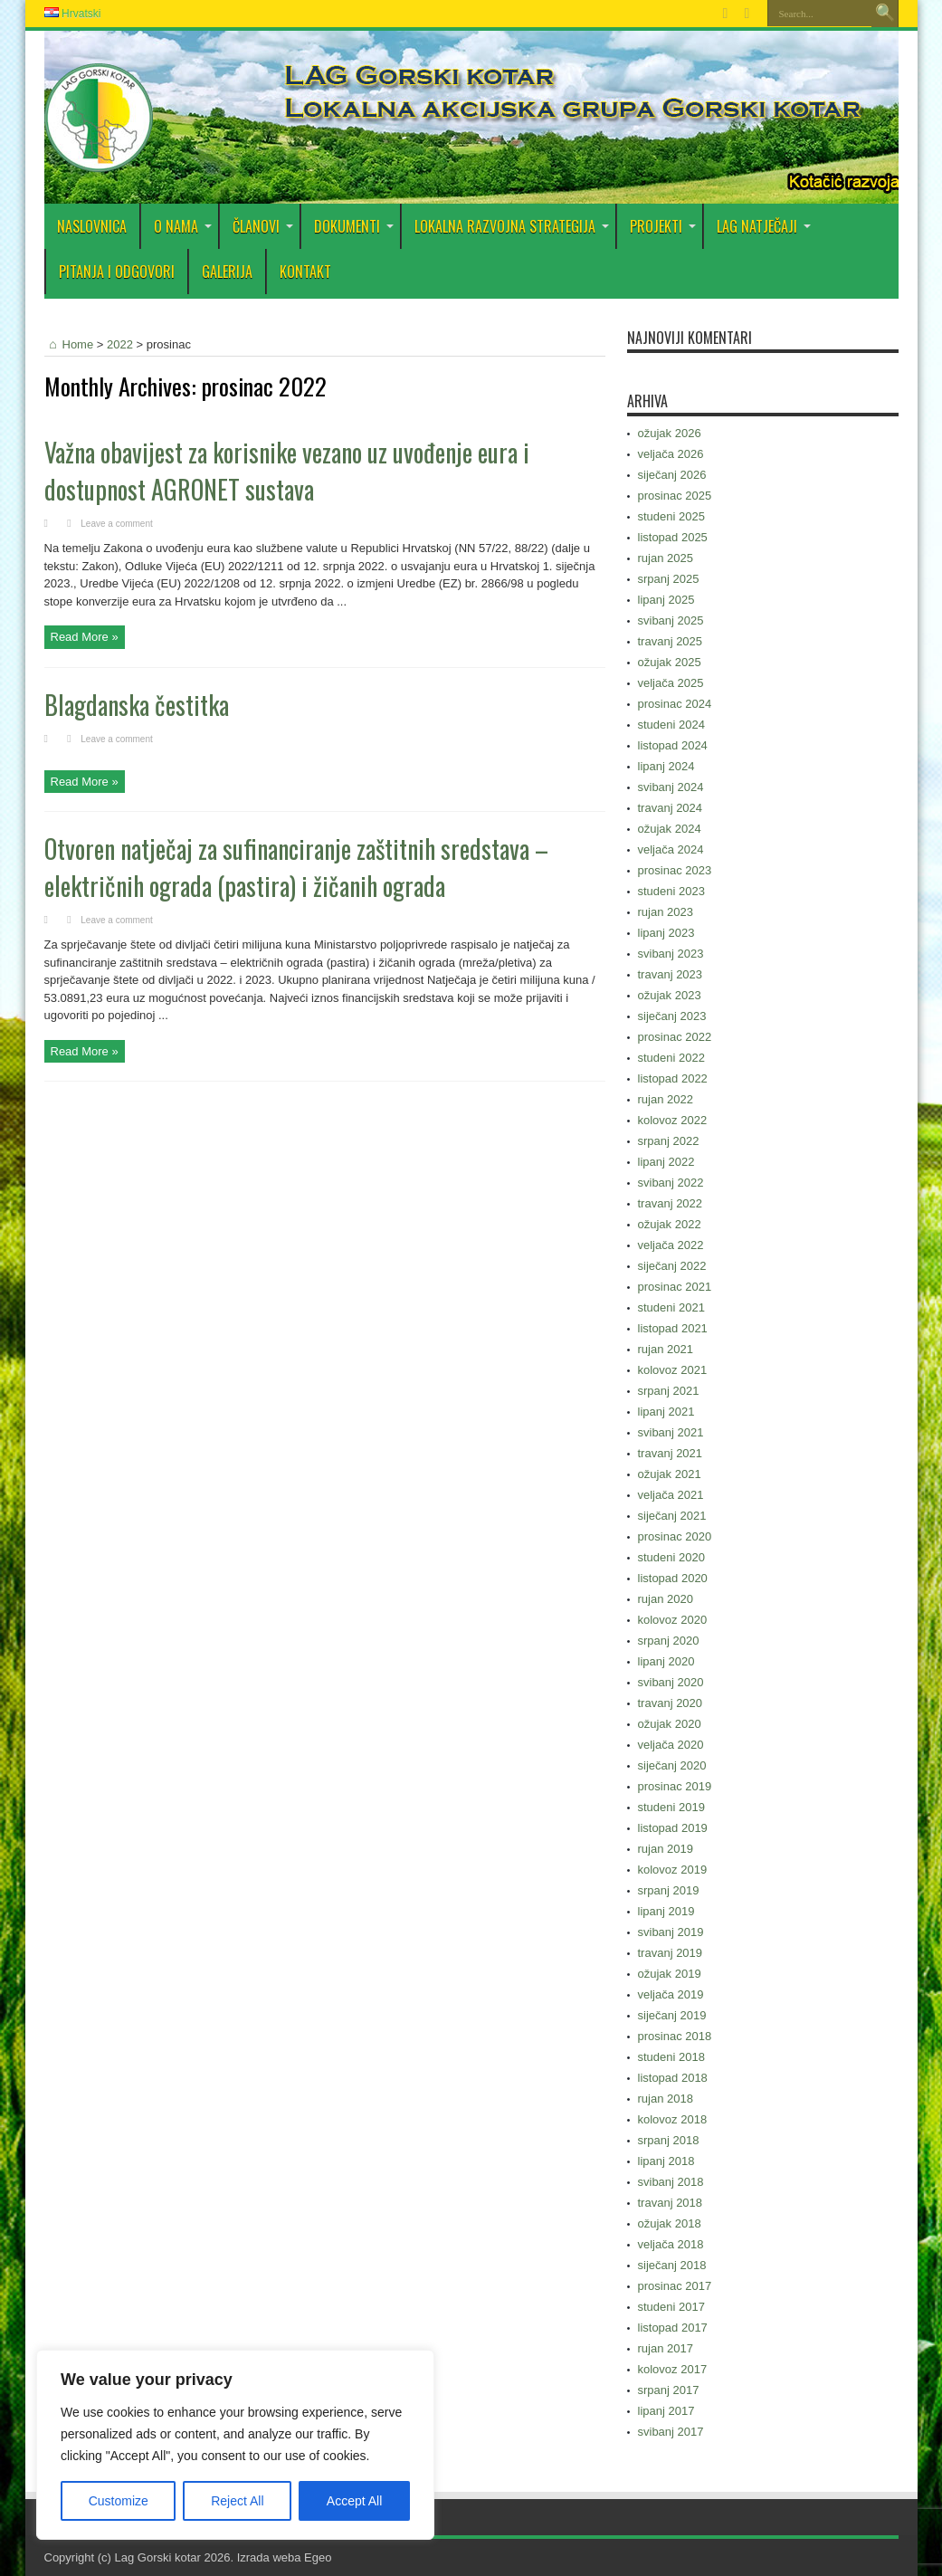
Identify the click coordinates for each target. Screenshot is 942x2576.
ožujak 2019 (669, 1973)
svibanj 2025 (671, 620)
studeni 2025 (671, 516)
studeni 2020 (671, 1557)
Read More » (85, 637)
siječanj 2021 (672, 1515)
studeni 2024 (671, 724)
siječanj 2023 (672, 1016)
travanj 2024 (670, 808)
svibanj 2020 (671, 1682)
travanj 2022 (670, 1203)
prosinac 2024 (675, 704)
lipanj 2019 (666, 1911)
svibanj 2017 (671, 2431)
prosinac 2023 (675, 870)
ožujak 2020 (669, 1724)
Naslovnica (92, 226)
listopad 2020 (673, 1578)
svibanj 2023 (671, 953)
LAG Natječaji (764, 226)
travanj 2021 (670, 1453)
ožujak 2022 (669, 1224)
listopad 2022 (673, 1078)
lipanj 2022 (666, 1162)
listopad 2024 (673, 745)
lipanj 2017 (666, 2411)
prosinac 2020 (675, 1536)
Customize (118, 2501)
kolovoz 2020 (673, 1620)
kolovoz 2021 (673, 1370)
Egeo (317, 2557)
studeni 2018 (671, 2057)
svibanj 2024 (671, 787)
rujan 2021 (665, 1349)
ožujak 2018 (669, 2223)
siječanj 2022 (672, 1266)
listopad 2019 (673, 1828)
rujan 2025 (665, 558)
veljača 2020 (671, 1744)
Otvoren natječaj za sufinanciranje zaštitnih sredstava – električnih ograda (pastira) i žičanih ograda (296, 867)
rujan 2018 (665, 2098)
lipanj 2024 (666, 766)
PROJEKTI (663, 226)
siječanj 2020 (672, 1765)
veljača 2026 (671, 454)
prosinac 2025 (675, 495)
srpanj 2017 (668, 2390)
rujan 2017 (665, 2348)
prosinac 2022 (675, 1037)
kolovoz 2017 (673, 2369)
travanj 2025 (670, 641)
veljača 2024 (671, 849)
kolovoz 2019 (673, 1869)
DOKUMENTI (354, 226)
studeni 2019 (671, 1807)
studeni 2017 (671, 2307)
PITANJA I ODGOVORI (117, 271)
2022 (120, 344)
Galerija (227, 271)
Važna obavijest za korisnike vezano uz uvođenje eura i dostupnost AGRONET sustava (286, 471)
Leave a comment (117, 524)
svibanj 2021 (671, 1432)
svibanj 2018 (671, 2182)
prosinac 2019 (675, 1786)
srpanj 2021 (668, 1391)
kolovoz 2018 (673, 2119)
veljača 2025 (671, 683)
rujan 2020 (665, 1599)
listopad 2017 (673, 2327)
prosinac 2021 (675, 1286)
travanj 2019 (670, 1953)
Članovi (263, 226)
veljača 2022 (671, 1245)
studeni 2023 (671, 891)
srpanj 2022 (668, 1141)
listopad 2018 (673, 2078)
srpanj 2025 (668, 579)
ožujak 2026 (669, 433)
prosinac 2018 (675, 2036)
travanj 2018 (670, 2202)
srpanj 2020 (668, 1640)
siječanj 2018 (672, 2265)
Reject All (237, 2501)
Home (69, 344)
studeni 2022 (671, 1057)
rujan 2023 (665, 912)
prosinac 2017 (675, 2286)
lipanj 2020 (666, 1661)
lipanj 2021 (666, 1411)
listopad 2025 (673, 537)
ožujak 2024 (669, 828)
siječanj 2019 (672, 2015)
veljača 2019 (671, 1994)
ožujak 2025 (669, 662)
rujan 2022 (665, 1099)
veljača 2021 (671, 1495)
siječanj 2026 (672, 475)
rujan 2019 (665, 1849)
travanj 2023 (670, 974)
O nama (183, 226)
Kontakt (305, 271)
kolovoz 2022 (673, 1120)
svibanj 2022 (671, 1182)
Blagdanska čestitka (136, 704)
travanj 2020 (670, 1703)
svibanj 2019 (671, 1932)
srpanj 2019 (668, 1890)
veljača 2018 (671, 2244)
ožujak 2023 (669, 995)
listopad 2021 (673, 1328)
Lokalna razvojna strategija (511, 226)
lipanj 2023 (666, 933)
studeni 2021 (671, 1307)
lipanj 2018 (666, 2161)
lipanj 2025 (666, 599)
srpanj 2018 (668, 2140)
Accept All (354, 2501)
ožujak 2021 (669, 1474)
